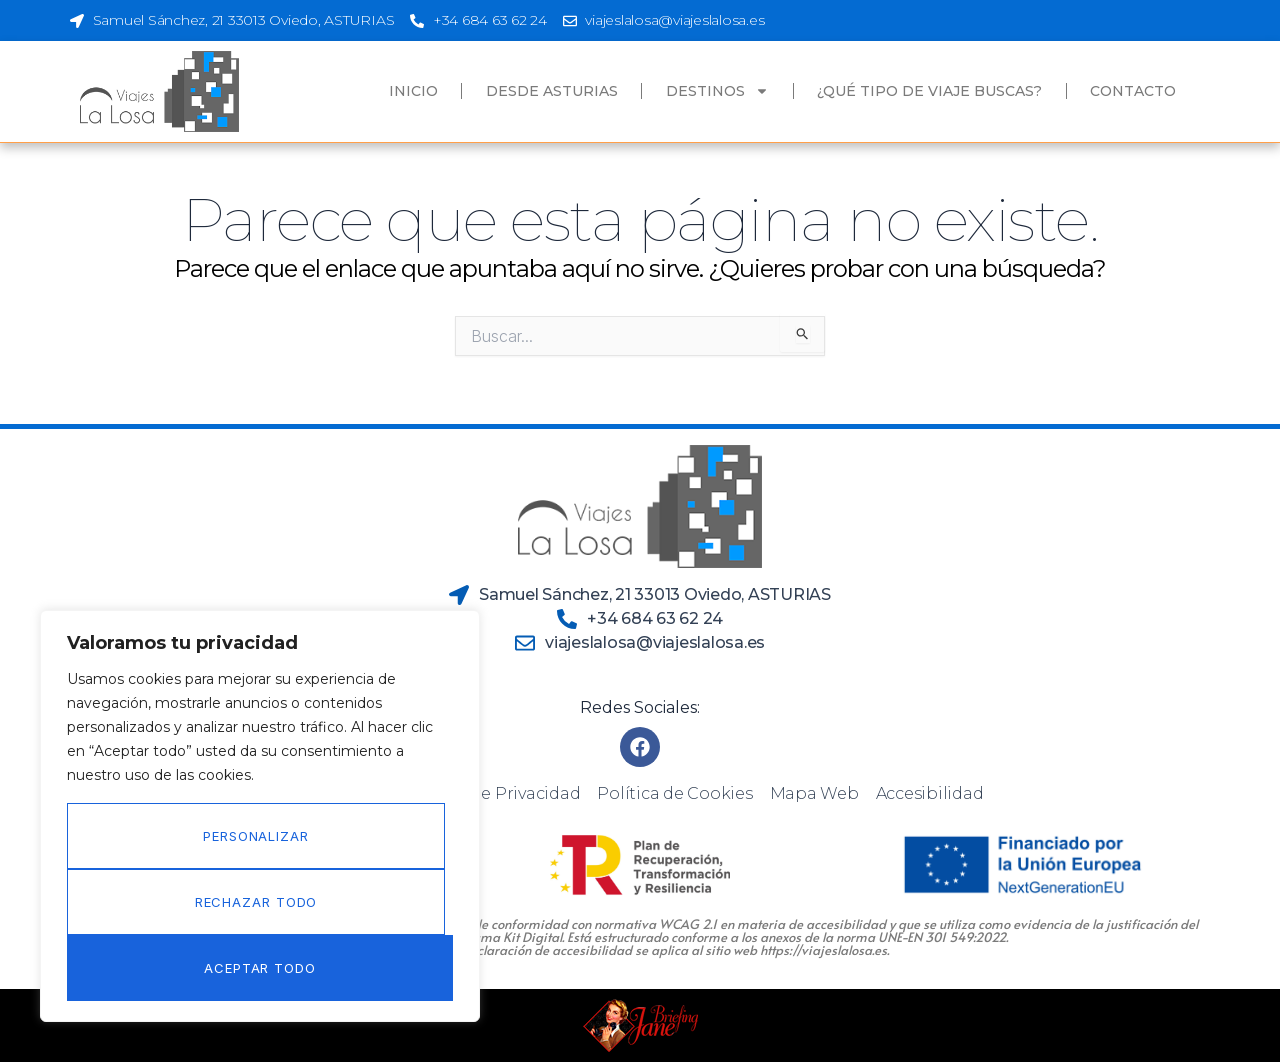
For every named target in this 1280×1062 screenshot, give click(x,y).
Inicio (413, 91)
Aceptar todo (260, 968)
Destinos (717, 91)
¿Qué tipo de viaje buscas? (929, 91)
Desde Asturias (552, 91)
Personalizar (256, 836)
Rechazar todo (256, 902)
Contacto (1133, 91)
